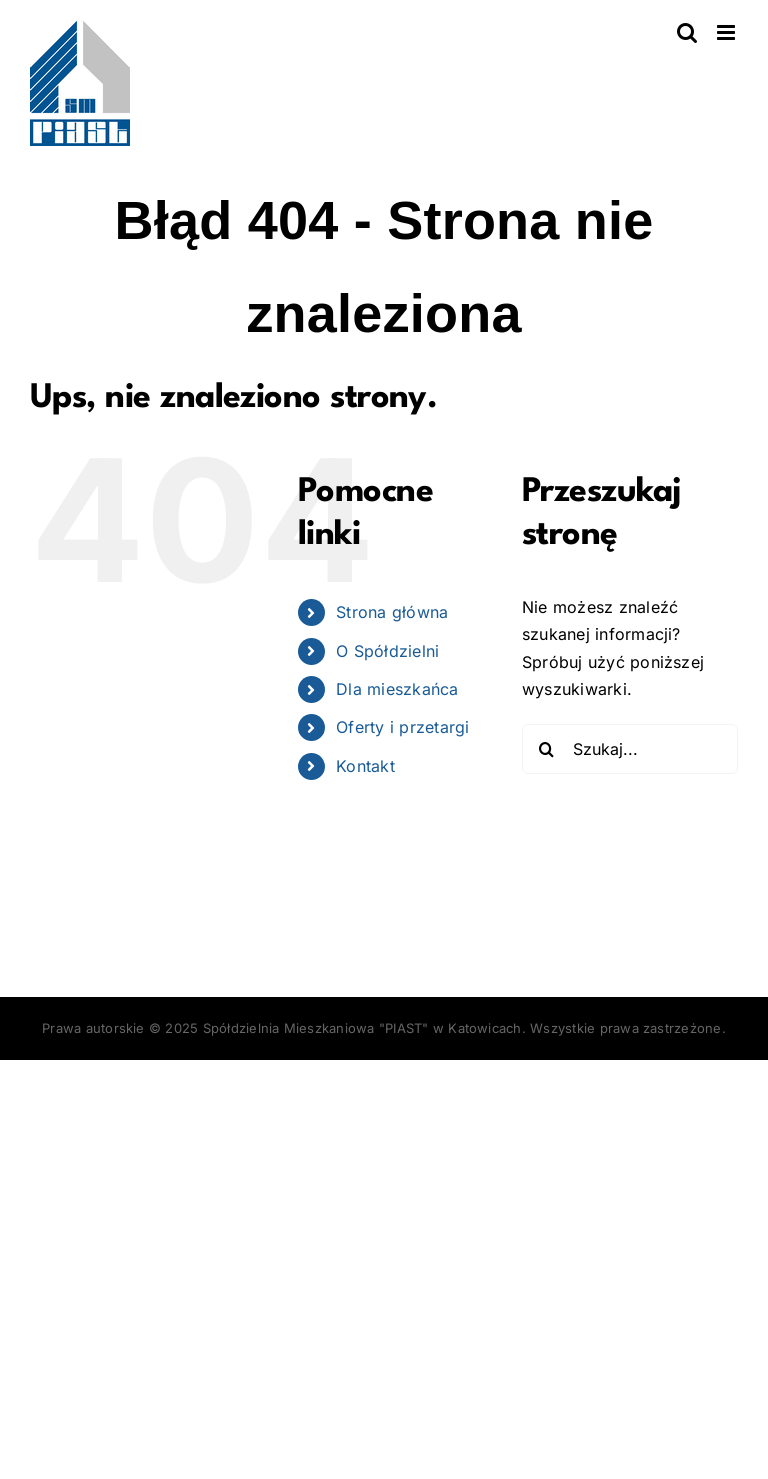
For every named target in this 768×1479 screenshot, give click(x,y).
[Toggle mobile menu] (727, 32)
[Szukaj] (547, 749)
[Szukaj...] (630, 749)
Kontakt (365, 766)
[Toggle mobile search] (687, 32)
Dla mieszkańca (397, 689)
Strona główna (392, 612)
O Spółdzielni (387, 651)
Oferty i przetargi (402, 727)
